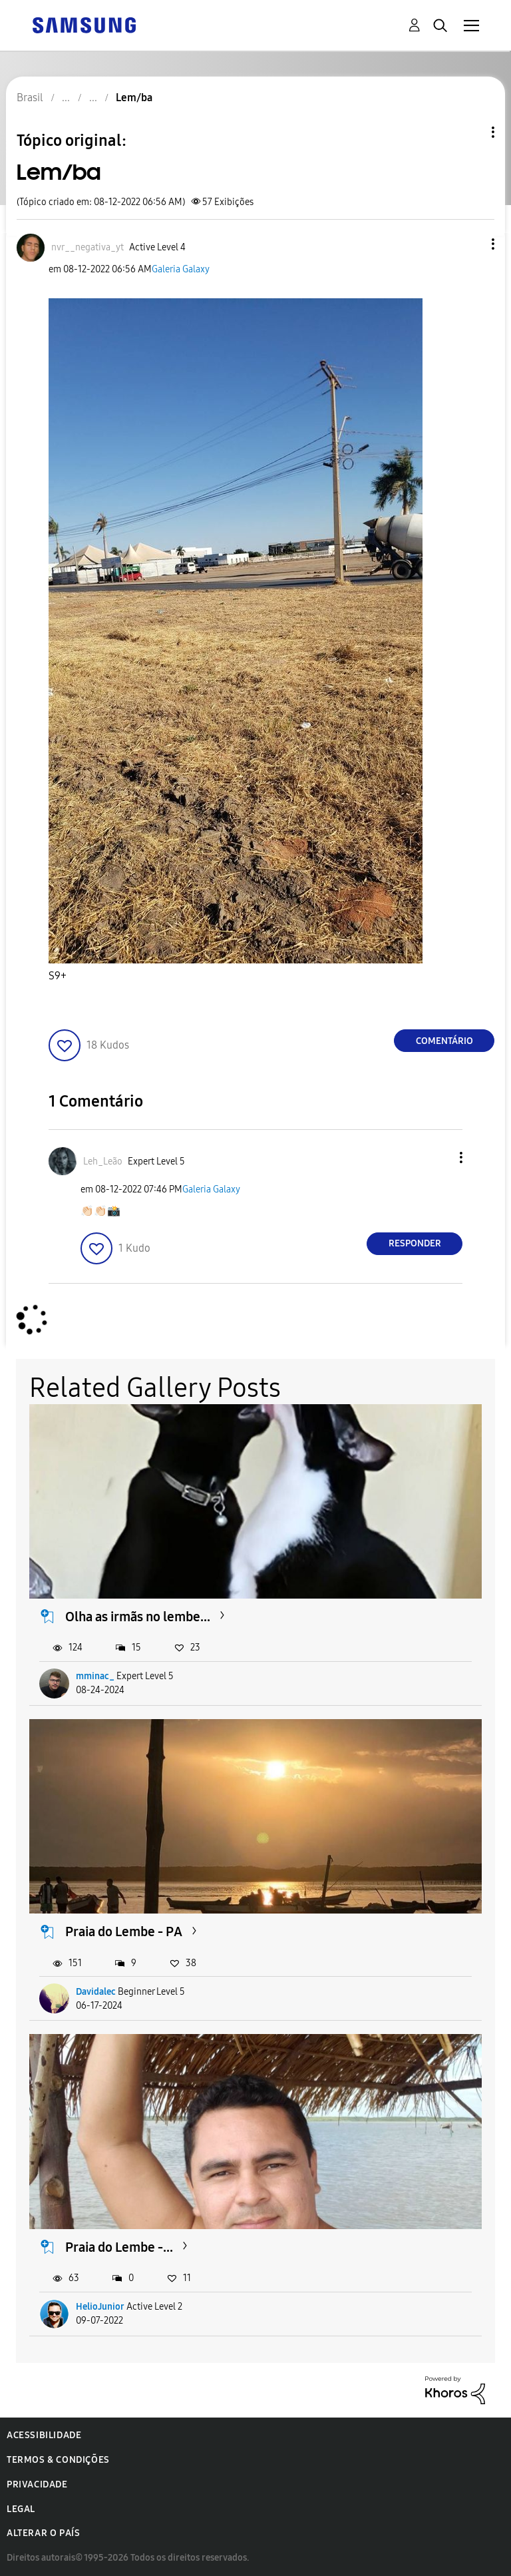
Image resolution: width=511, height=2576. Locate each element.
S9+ (58, 975)
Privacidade (37, 2484)
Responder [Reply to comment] (415, 1243)
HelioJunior (100, 2306)
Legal (21, 2509)
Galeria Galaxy (181, 269)
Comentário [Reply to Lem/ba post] (444, 1041)
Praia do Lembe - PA (123, 1931)
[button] (471, 244)
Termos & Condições (58, 2459)
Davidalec (96, 1991)
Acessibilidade (44, 2435)
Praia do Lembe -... (119, 2247)
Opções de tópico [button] (470, 132)
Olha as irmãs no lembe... (137, 1617)
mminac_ (95, 1676)
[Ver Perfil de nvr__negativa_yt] (87, 247)
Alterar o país (43, 2533)
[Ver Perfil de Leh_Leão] (102, 1161)
